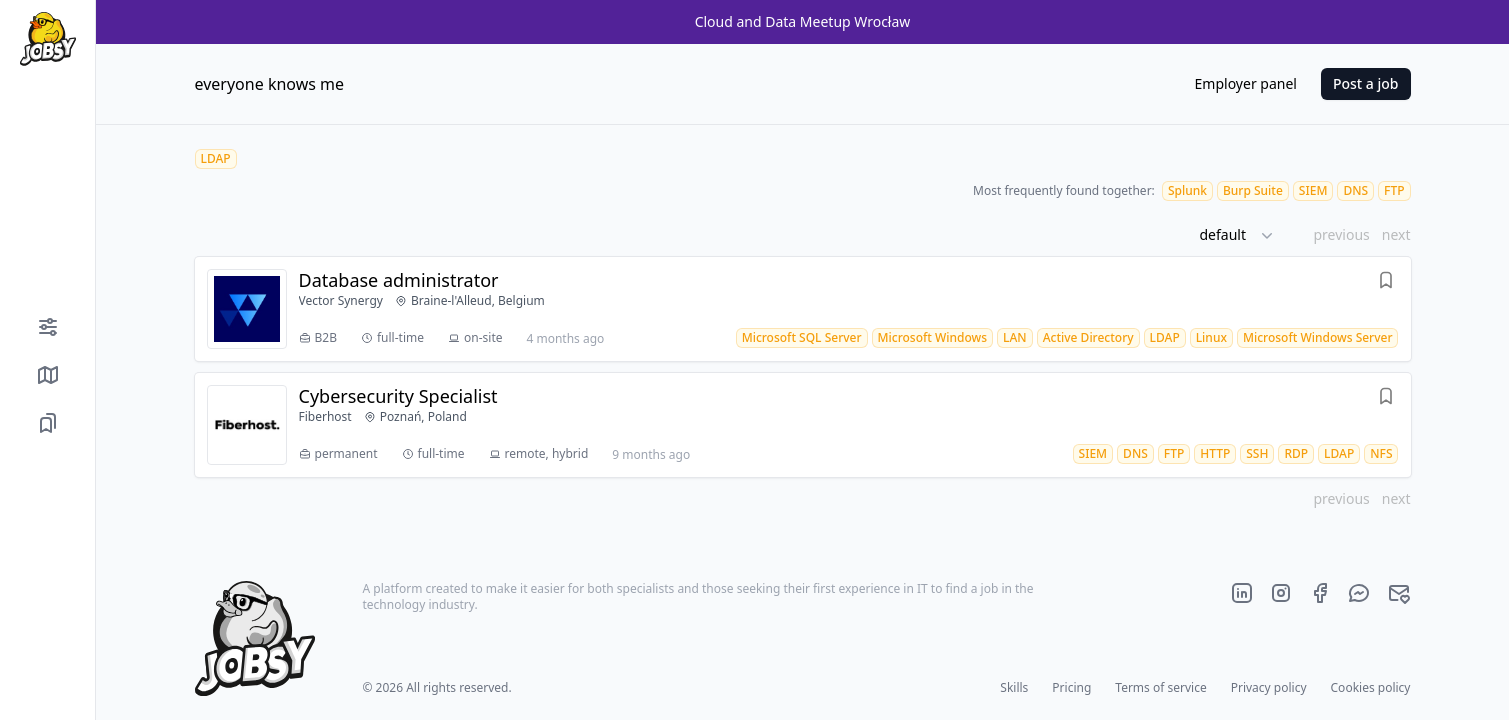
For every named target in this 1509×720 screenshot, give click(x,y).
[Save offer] (1386, 283)
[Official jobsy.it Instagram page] (1281, 593)
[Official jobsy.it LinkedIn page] (1242, 593)
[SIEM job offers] (1313, 190)
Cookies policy (1371, 687)
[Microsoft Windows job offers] (933, 337)
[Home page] (47, 39)
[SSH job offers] (1257, 453)
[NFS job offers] (1381, 453)
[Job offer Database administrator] (803, 309)
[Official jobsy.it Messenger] (1359, 593)
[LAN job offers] (1015, 337)
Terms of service (1160, 687)
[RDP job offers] (1296, 453)
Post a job (1366, 83)
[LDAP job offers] (1165, 337)
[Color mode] (47, 684)
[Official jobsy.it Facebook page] (1320, 593)
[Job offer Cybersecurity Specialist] (803, 425)
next (1396, 234)
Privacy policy (1269, 687)
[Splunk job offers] (1187, 190)
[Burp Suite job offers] (1253, 190)
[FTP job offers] (1394, 190)
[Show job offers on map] (47, 375)
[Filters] (47, 327)
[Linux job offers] (1211, 337)
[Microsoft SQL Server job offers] (802, 337)
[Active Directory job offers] (1088, 337)
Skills (1014, 687)
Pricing (1071, 687)
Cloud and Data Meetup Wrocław (803, 21)
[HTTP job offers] (1215, 453)
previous (1341, 234)
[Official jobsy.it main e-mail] (1399, 593)
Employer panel (1246, 83)
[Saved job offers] (47, 423)
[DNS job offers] (1355, 190)
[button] (1244, 235)
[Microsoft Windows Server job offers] (1318, 337)
